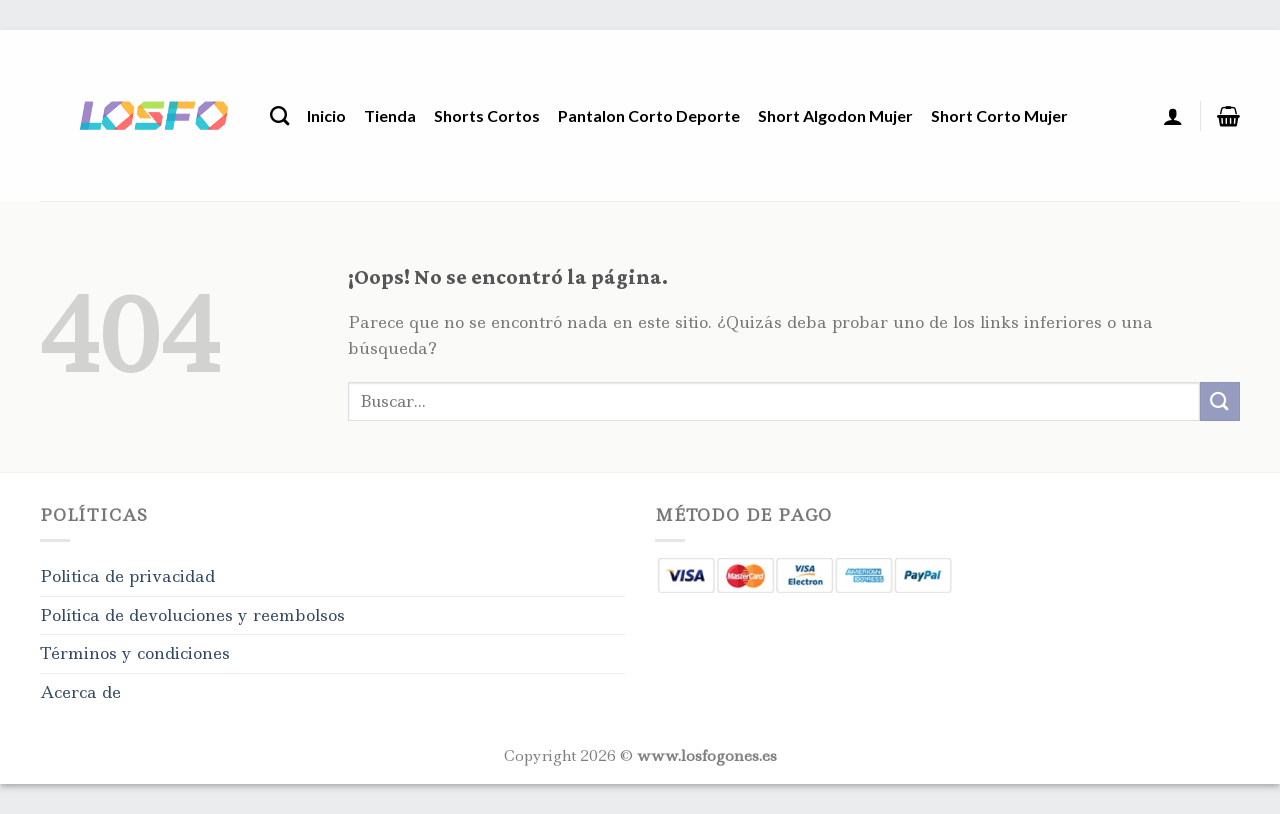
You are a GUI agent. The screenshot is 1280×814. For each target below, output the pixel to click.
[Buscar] (279, 115)
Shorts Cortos (487, 115)
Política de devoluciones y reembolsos (192, 615)
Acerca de (80, 692)
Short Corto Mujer (999, 115)
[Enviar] (1220, 401)
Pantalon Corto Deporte (649, 115)
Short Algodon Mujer (835, 115)
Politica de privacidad (127, 576)
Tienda (390, 115)
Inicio (326, 115)
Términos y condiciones (135, 653)
